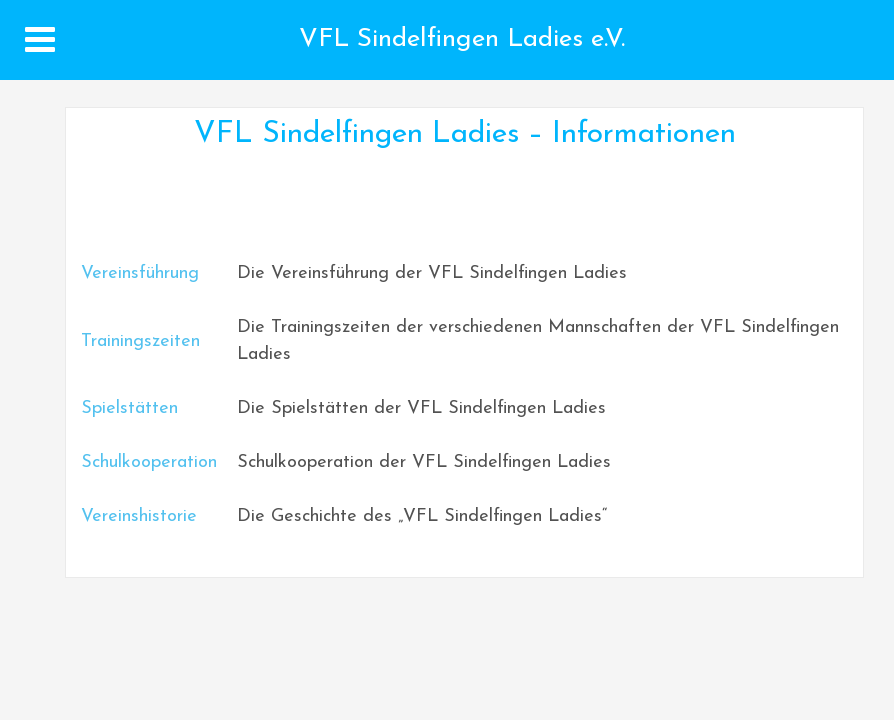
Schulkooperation (149, 462)
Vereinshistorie (139, 516)
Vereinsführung (140, 273)
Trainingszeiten (140, 341)
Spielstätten (129, 408)
